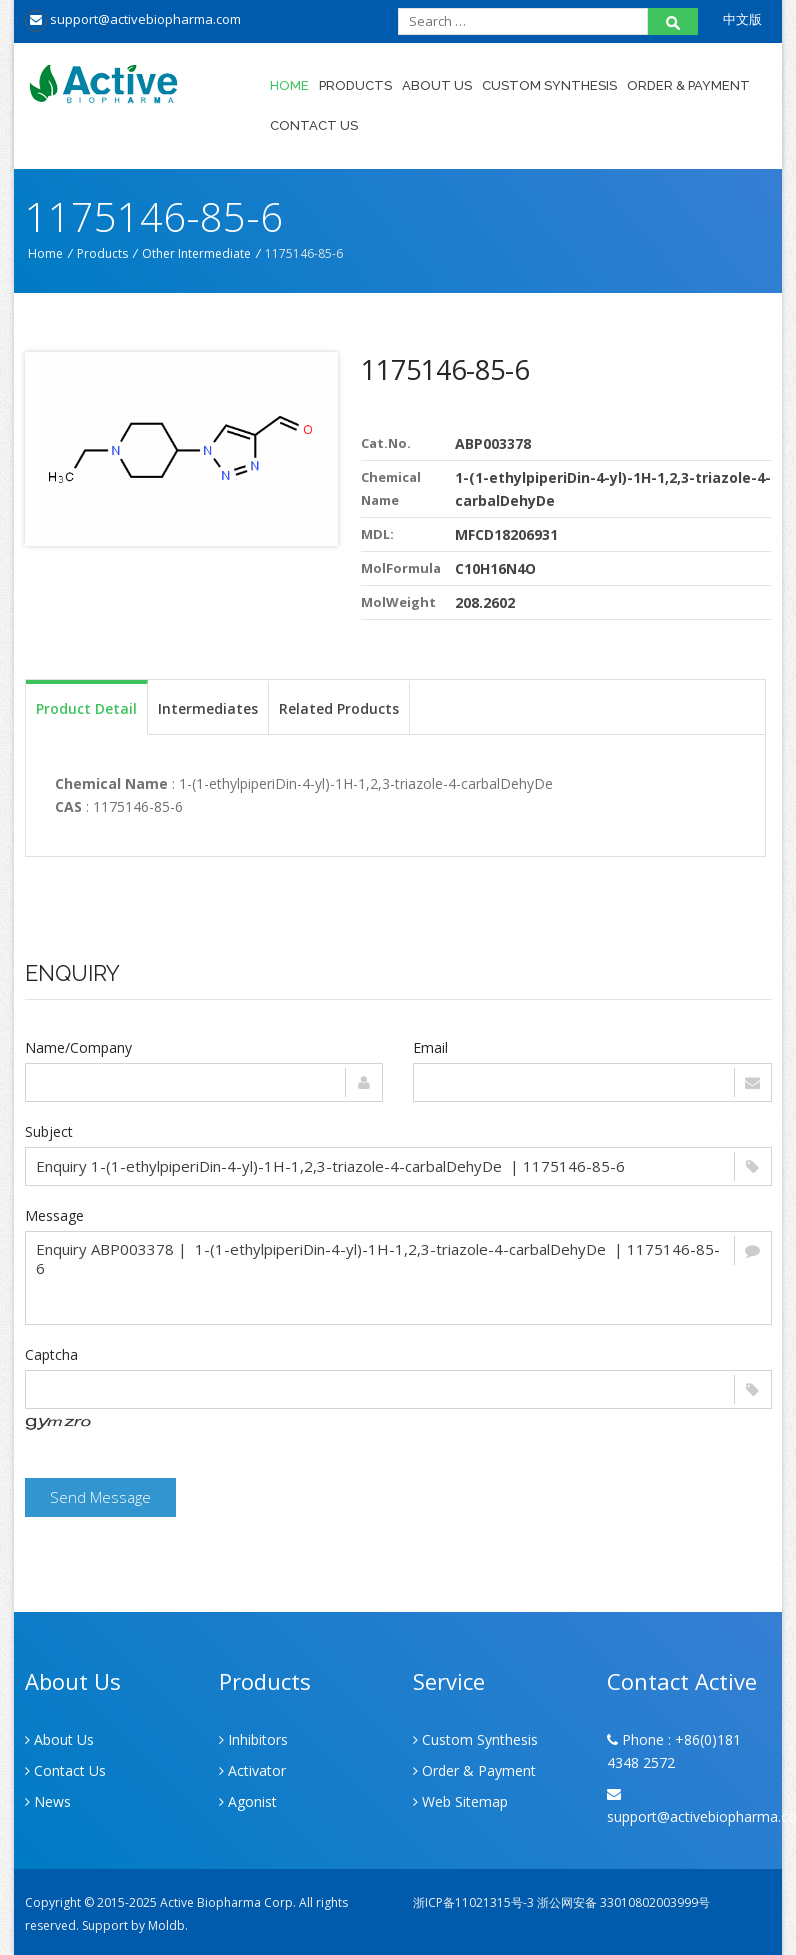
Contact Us (314, 125)
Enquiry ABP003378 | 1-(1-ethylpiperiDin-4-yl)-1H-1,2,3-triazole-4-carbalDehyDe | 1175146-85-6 (398, 1278)
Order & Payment (688, 85)
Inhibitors (253, 1739)
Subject (49, 1131)
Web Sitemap (460, 1801)
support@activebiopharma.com (133, 19)
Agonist (248, 1801)
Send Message (100, 1497)
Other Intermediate (196, 253)
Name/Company (78, 1047)
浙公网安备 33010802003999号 (623, 1902)
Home (289, 85)
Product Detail (86, 708)
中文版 (742, 19)
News (48, 1801)
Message (54, 1215)
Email (430, 1047)
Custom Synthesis (549, 85)
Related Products (339, 708)
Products (355, 85)
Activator (252, 1770)
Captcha (51, 1354)
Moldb (166, 1925)
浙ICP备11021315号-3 (473, 1902)
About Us (437, 85)
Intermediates (208, 708)
